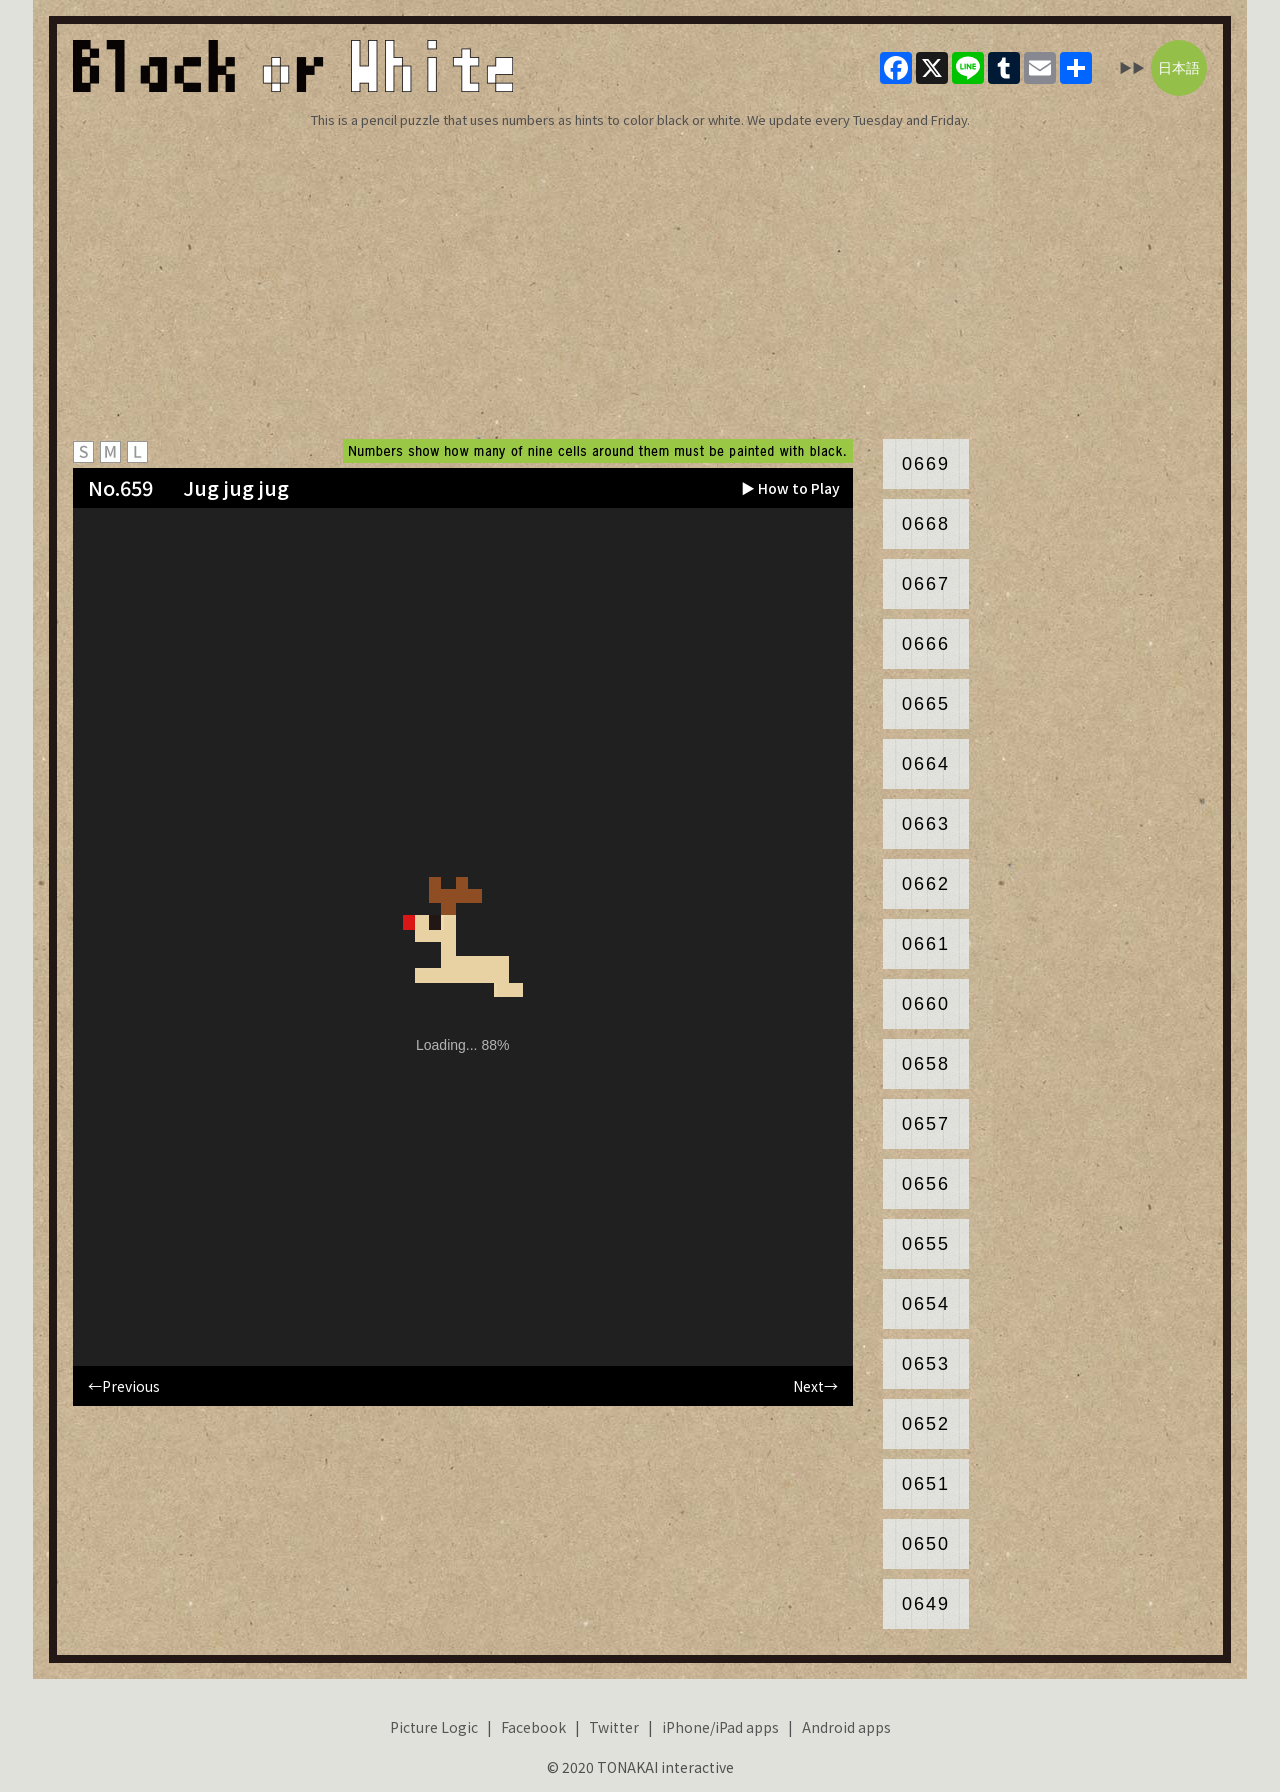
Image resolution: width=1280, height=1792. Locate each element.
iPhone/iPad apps (720, 1727)
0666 (926, 644)
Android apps (846, 1727)
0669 (926, 464)
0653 (926, 1364)
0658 (926, 1064)
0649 (926, 1604)
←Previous (124, 1386)
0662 (926, 884)
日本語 (1179, 68)
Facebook (533, 1727)
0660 (926, 1004)
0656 (926, 1184)
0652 (926, 1424)
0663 (926, 824)
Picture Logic (434, 1727)
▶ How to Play (790, 488)
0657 (926, 1124)
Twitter (614, 1727)
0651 (926, 1484)
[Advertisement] (640, 284)
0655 (926, 1244)
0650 (926, 1544)
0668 (926, 524)
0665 (926, 704)
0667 (926, 584)
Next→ (815, 1386)
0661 (926, 944)
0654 (926, 1304)
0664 (926, 764)
